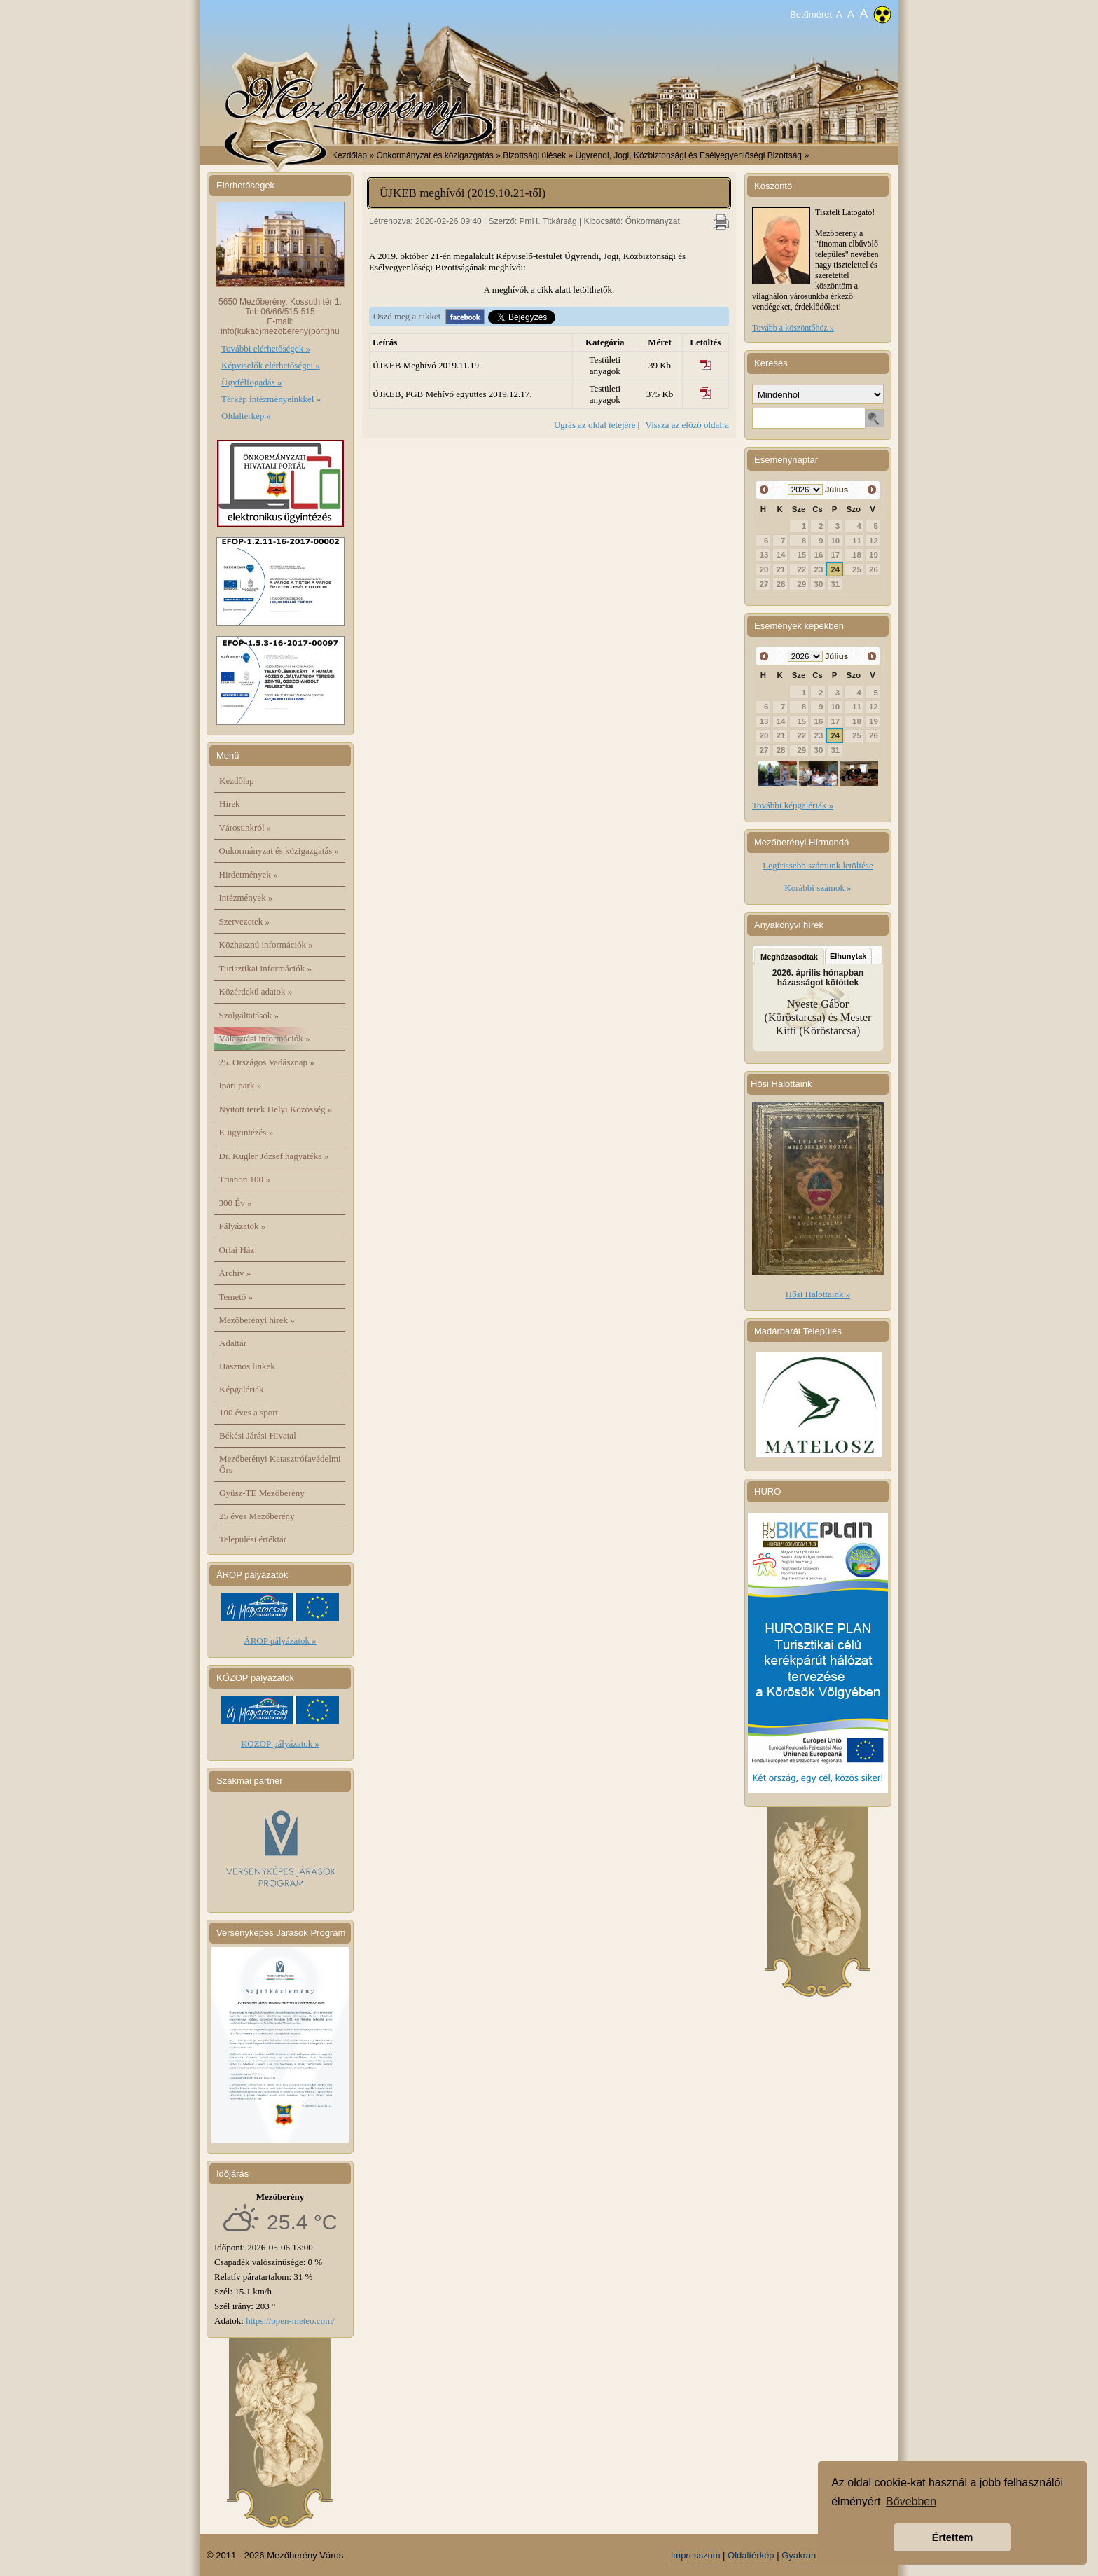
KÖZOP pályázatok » (280, 1743)
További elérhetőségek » (265, 348)
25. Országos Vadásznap (266, 1062)
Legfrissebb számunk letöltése (818, 865)
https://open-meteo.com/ (290, 2320)
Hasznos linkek (247, 1366)
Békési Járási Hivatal (257, 1435)
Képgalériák (241, 1389)
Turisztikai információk (265, 968)
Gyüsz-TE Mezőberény (262, 1493)
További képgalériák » (792, 805)
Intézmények (246, 897)
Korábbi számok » (817, 887)
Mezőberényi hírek (257, 1320)
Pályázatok (242, 1226)
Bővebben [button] (911, 2501)
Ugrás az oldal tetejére (595, 425)
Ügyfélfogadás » (251, 382)
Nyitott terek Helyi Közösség (276, 1109)
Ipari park (240, 1085)
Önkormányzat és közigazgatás (279, 850)
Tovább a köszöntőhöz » (793, 328)
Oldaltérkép (751, 2555)
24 (835, 569)
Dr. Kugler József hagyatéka (274, 1156)
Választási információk (264, 1038)
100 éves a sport (248, 1412)
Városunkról (245, 827)
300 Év (235, 1203)
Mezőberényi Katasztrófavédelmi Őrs (280, 1464)
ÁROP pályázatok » (280, 1640)
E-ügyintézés (246, 1132)
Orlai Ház (237, 1250)
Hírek (229, 803)
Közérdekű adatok (256, 991)
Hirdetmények (248, 874)
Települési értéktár (252, 1539)
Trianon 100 (244, 1179)
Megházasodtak (789, 957)
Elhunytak (848, 956)
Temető (236, 1297)
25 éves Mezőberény (257, 1516)
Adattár (232, 1343)
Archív (235, 1273)
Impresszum (696, 2555)
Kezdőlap (349, 155)
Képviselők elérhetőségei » (270, 365)
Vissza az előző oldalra (687, 425)
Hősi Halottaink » (818, 1294)
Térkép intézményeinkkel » (271, 399)
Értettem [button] (952, 2537)
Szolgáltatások (249, 1015)
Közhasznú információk (266, 944)
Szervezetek (244, 921)
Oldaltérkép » (246, 415)
